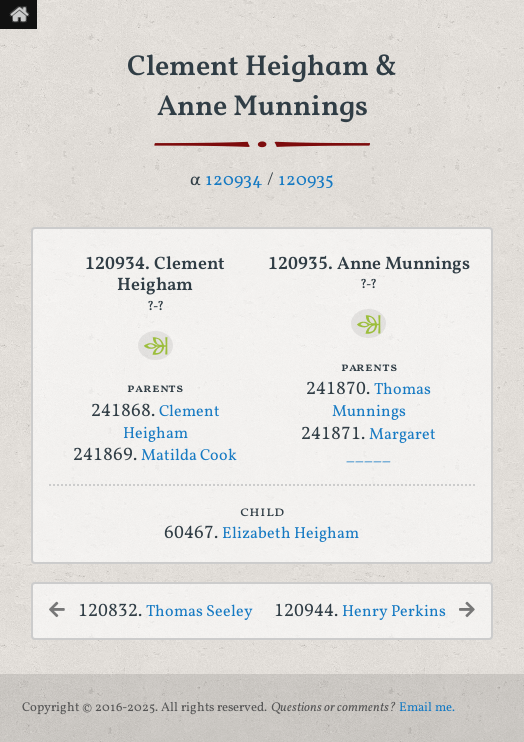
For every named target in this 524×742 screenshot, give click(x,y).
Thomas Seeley (199, 612)
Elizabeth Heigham (290, 534)
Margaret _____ (391, 446)
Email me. (427, 708)
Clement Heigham (171, 423)
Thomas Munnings (382, 401)
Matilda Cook (189, 456)
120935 (306, 180)
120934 (234, 180)
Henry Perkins (394, 612)
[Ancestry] (155, 345)
